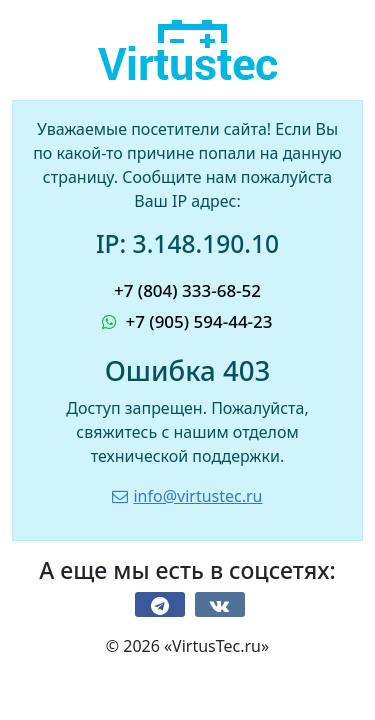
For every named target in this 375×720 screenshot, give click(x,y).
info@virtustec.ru (187, 496)
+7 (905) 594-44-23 (187, 321)
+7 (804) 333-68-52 (187, 290)
